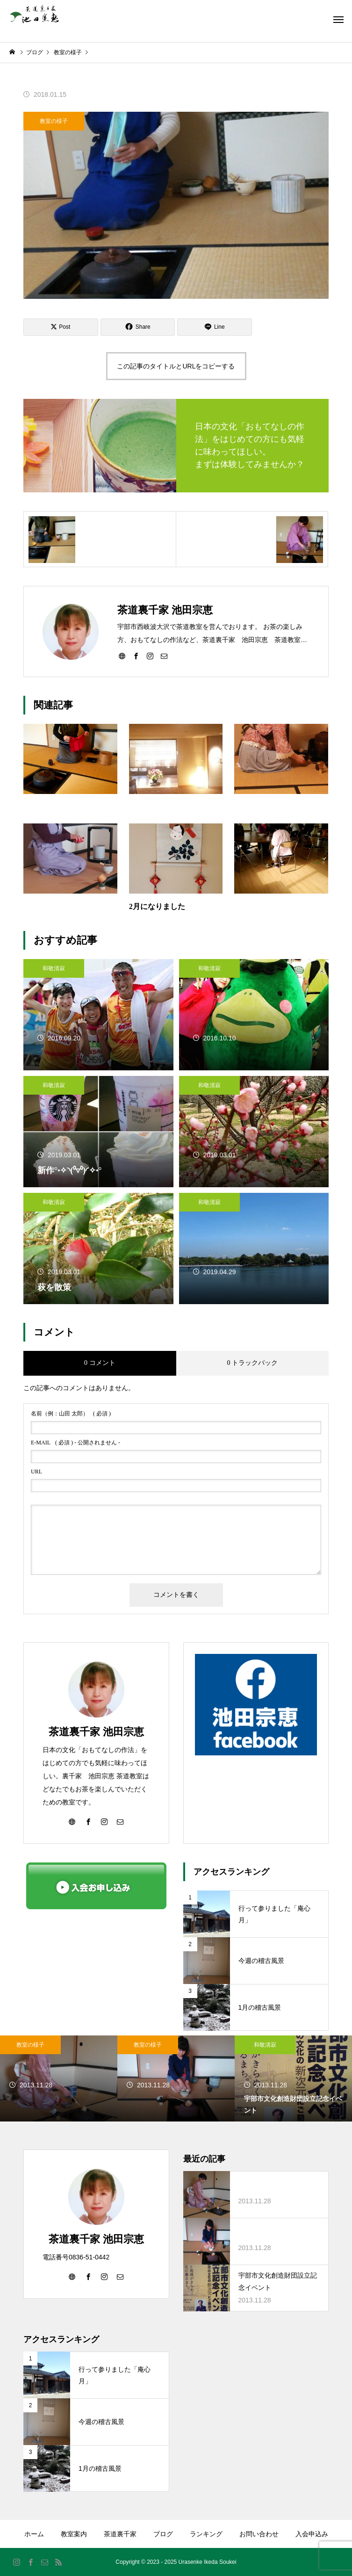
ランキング (206, 2534)
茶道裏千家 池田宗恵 (96, 1732)
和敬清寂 (54, 968)
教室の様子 (54, 121)
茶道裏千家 (120, 2534)
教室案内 (74, 2534)
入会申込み (311, 2534)
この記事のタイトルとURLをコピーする (176, 366)
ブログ (163, 2534)
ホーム (34, 2534)
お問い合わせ (259, 2534)
